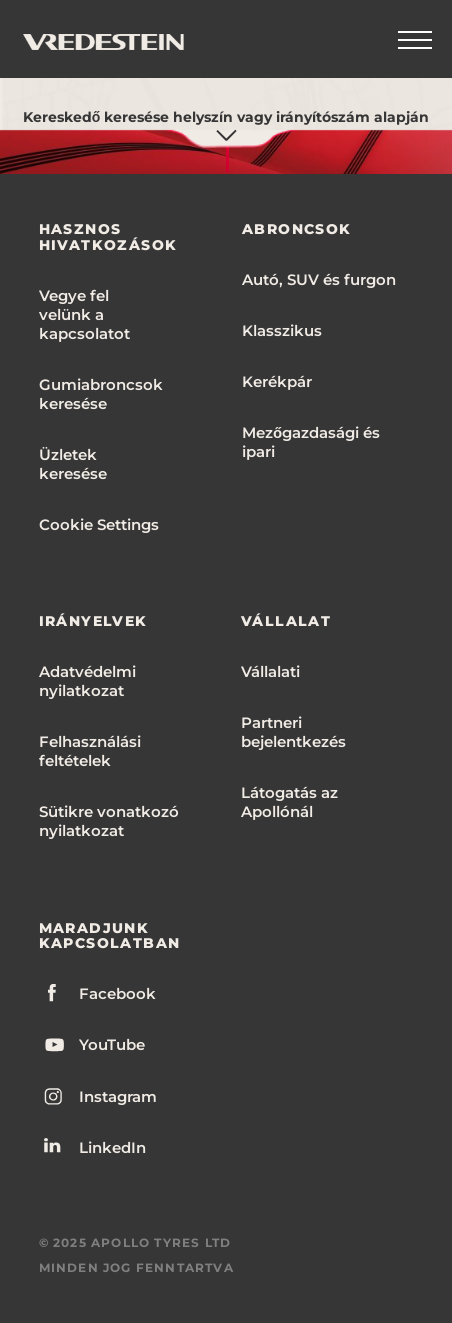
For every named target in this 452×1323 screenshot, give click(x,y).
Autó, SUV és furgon (319, 279)
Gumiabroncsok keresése (101, 394)
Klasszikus (282, 330)
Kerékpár (277, 381)
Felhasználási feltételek (90, 751)
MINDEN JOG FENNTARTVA (136, 1267)
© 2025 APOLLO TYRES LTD (135, 1242)
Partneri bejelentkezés (293, 732)
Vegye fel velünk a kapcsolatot (84, 314)
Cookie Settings (99, 524)
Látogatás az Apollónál (289, 802)
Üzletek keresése (73, 464)
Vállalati (270, 671)
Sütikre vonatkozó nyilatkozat (109, 821)
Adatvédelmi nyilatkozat (87, 681)
